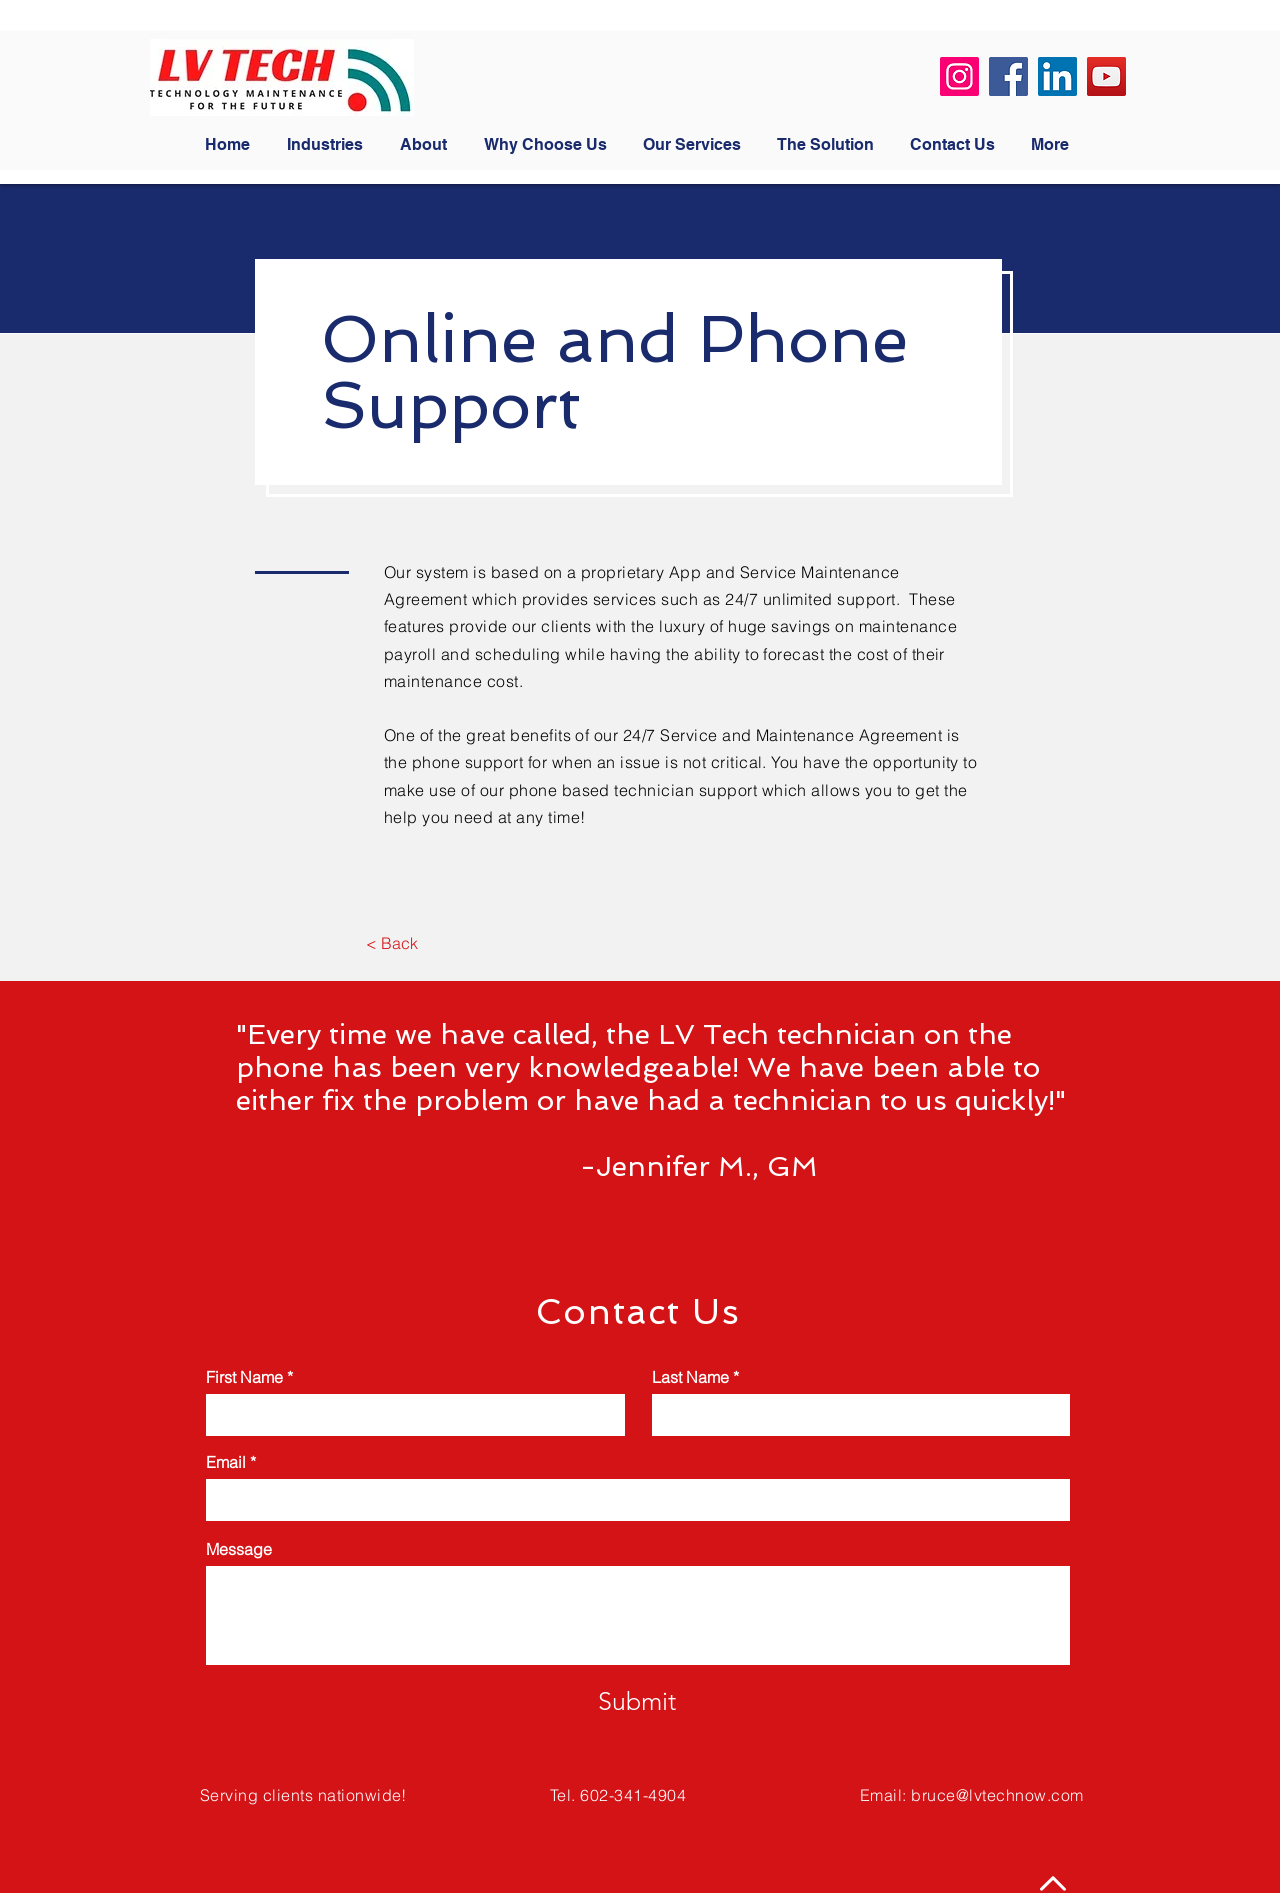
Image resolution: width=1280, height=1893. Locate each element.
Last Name (690, 1377)
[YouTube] (1106, 76)
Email (226, 1462)
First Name (244, 1377)
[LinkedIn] (1057, 76)
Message (239, 1549)
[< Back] (391, 943)
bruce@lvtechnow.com (997, 1795)
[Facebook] (1008, 76)
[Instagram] (959, 76)
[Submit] (637, 1701)
